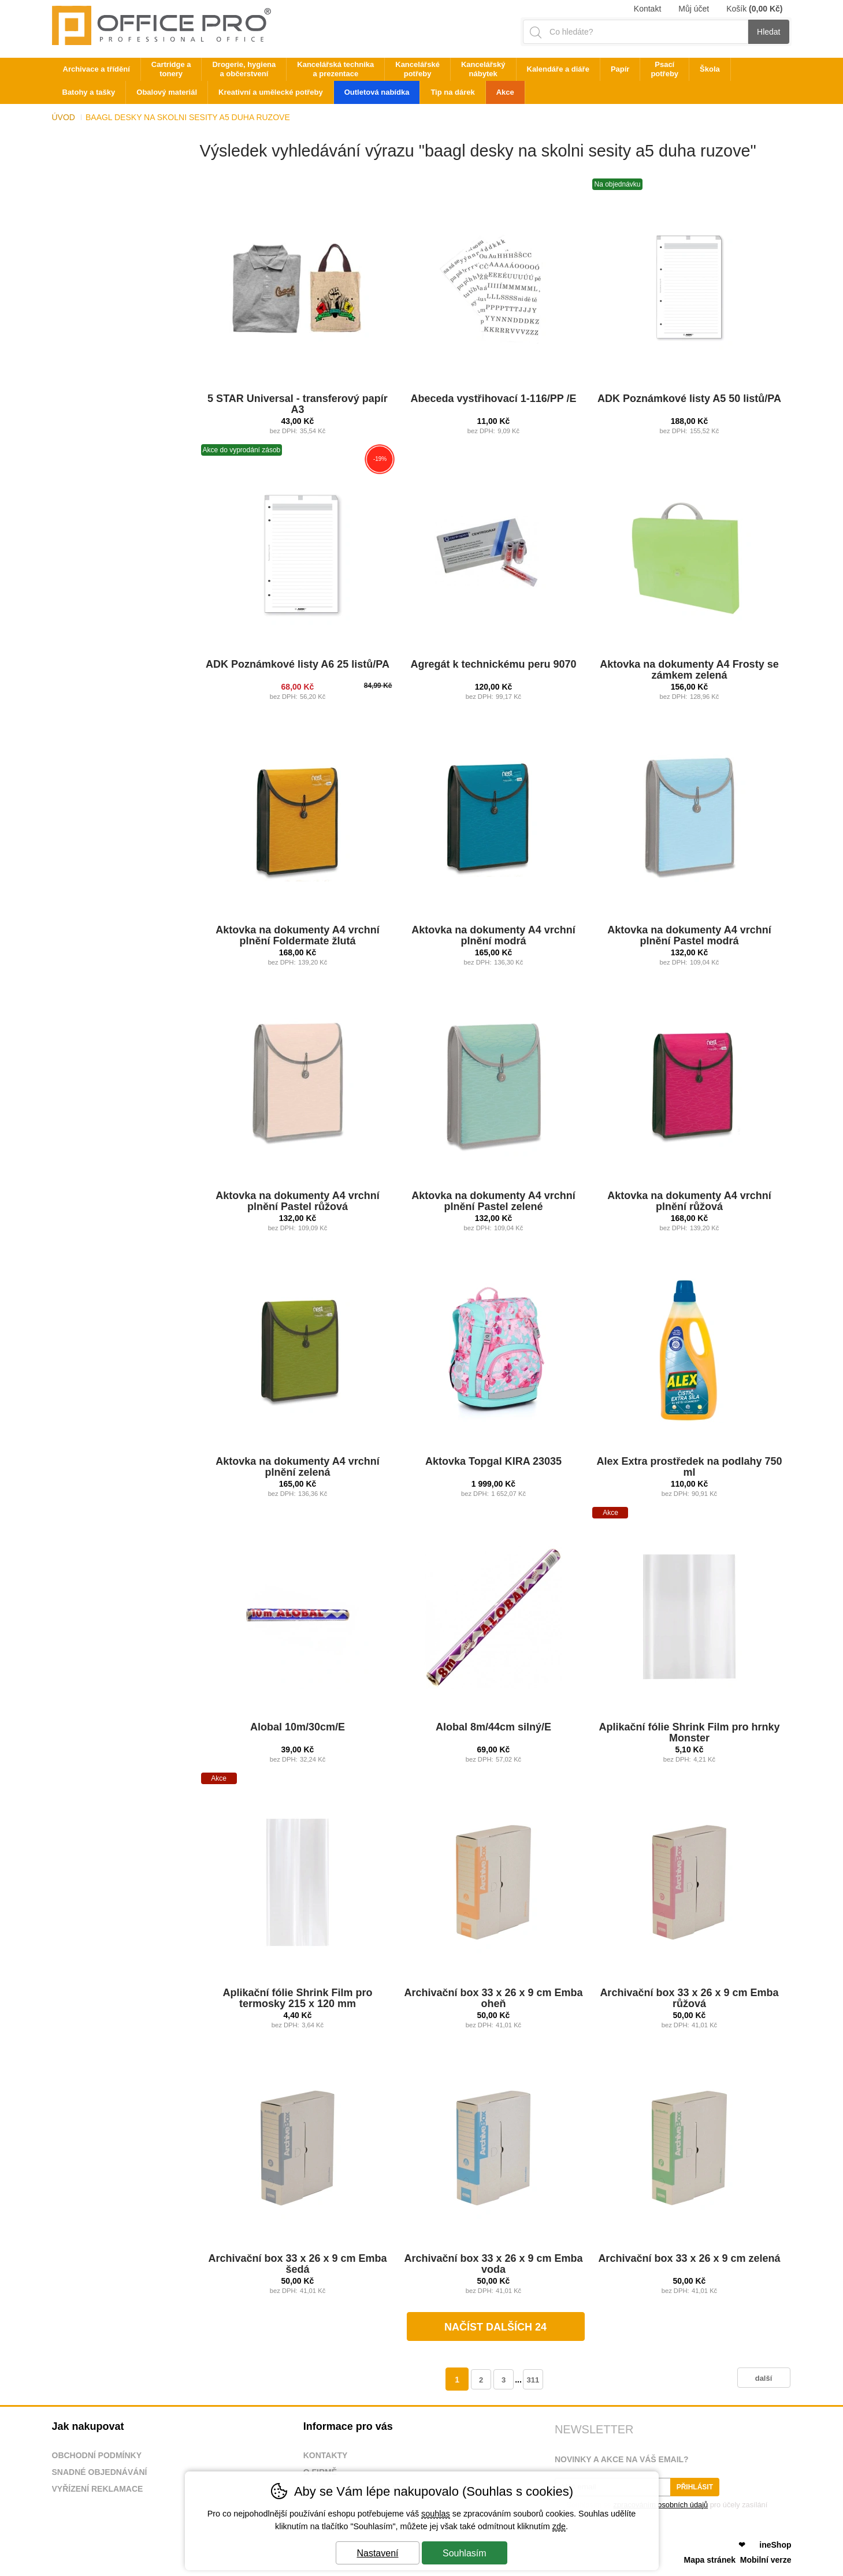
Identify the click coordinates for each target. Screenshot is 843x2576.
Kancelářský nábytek (483, 69)
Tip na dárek (452, 92)
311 (532, 2380)
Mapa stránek (710, 2559)
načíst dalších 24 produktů (495, 2331)
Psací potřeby (664, 69)
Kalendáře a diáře (558, 69)
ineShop (775, 2544)
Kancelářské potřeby (417, 69)
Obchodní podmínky (97, 2455)
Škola (710, 69)
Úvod (63, 117)
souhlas (435, 2513)
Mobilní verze (766, 2559)
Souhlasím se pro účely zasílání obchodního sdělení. (661, 2508)
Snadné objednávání (99, 2472)
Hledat (768, 31)
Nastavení (377, 2553)
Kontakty (325, 2455)
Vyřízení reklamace (97, 2488)
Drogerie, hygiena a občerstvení (244, 69)
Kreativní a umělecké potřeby (270, 92)
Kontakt (647, 8)
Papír (620, 69)
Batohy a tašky (89, 92)
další (764, 2378)
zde (559, 2526)
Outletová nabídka (377, 92)
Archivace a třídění (96, 69)
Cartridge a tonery (171, 69)
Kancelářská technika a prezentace (335, 69)
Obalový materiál (166, 92)
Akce (505, 92)
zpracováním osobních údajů (661, 2504)
